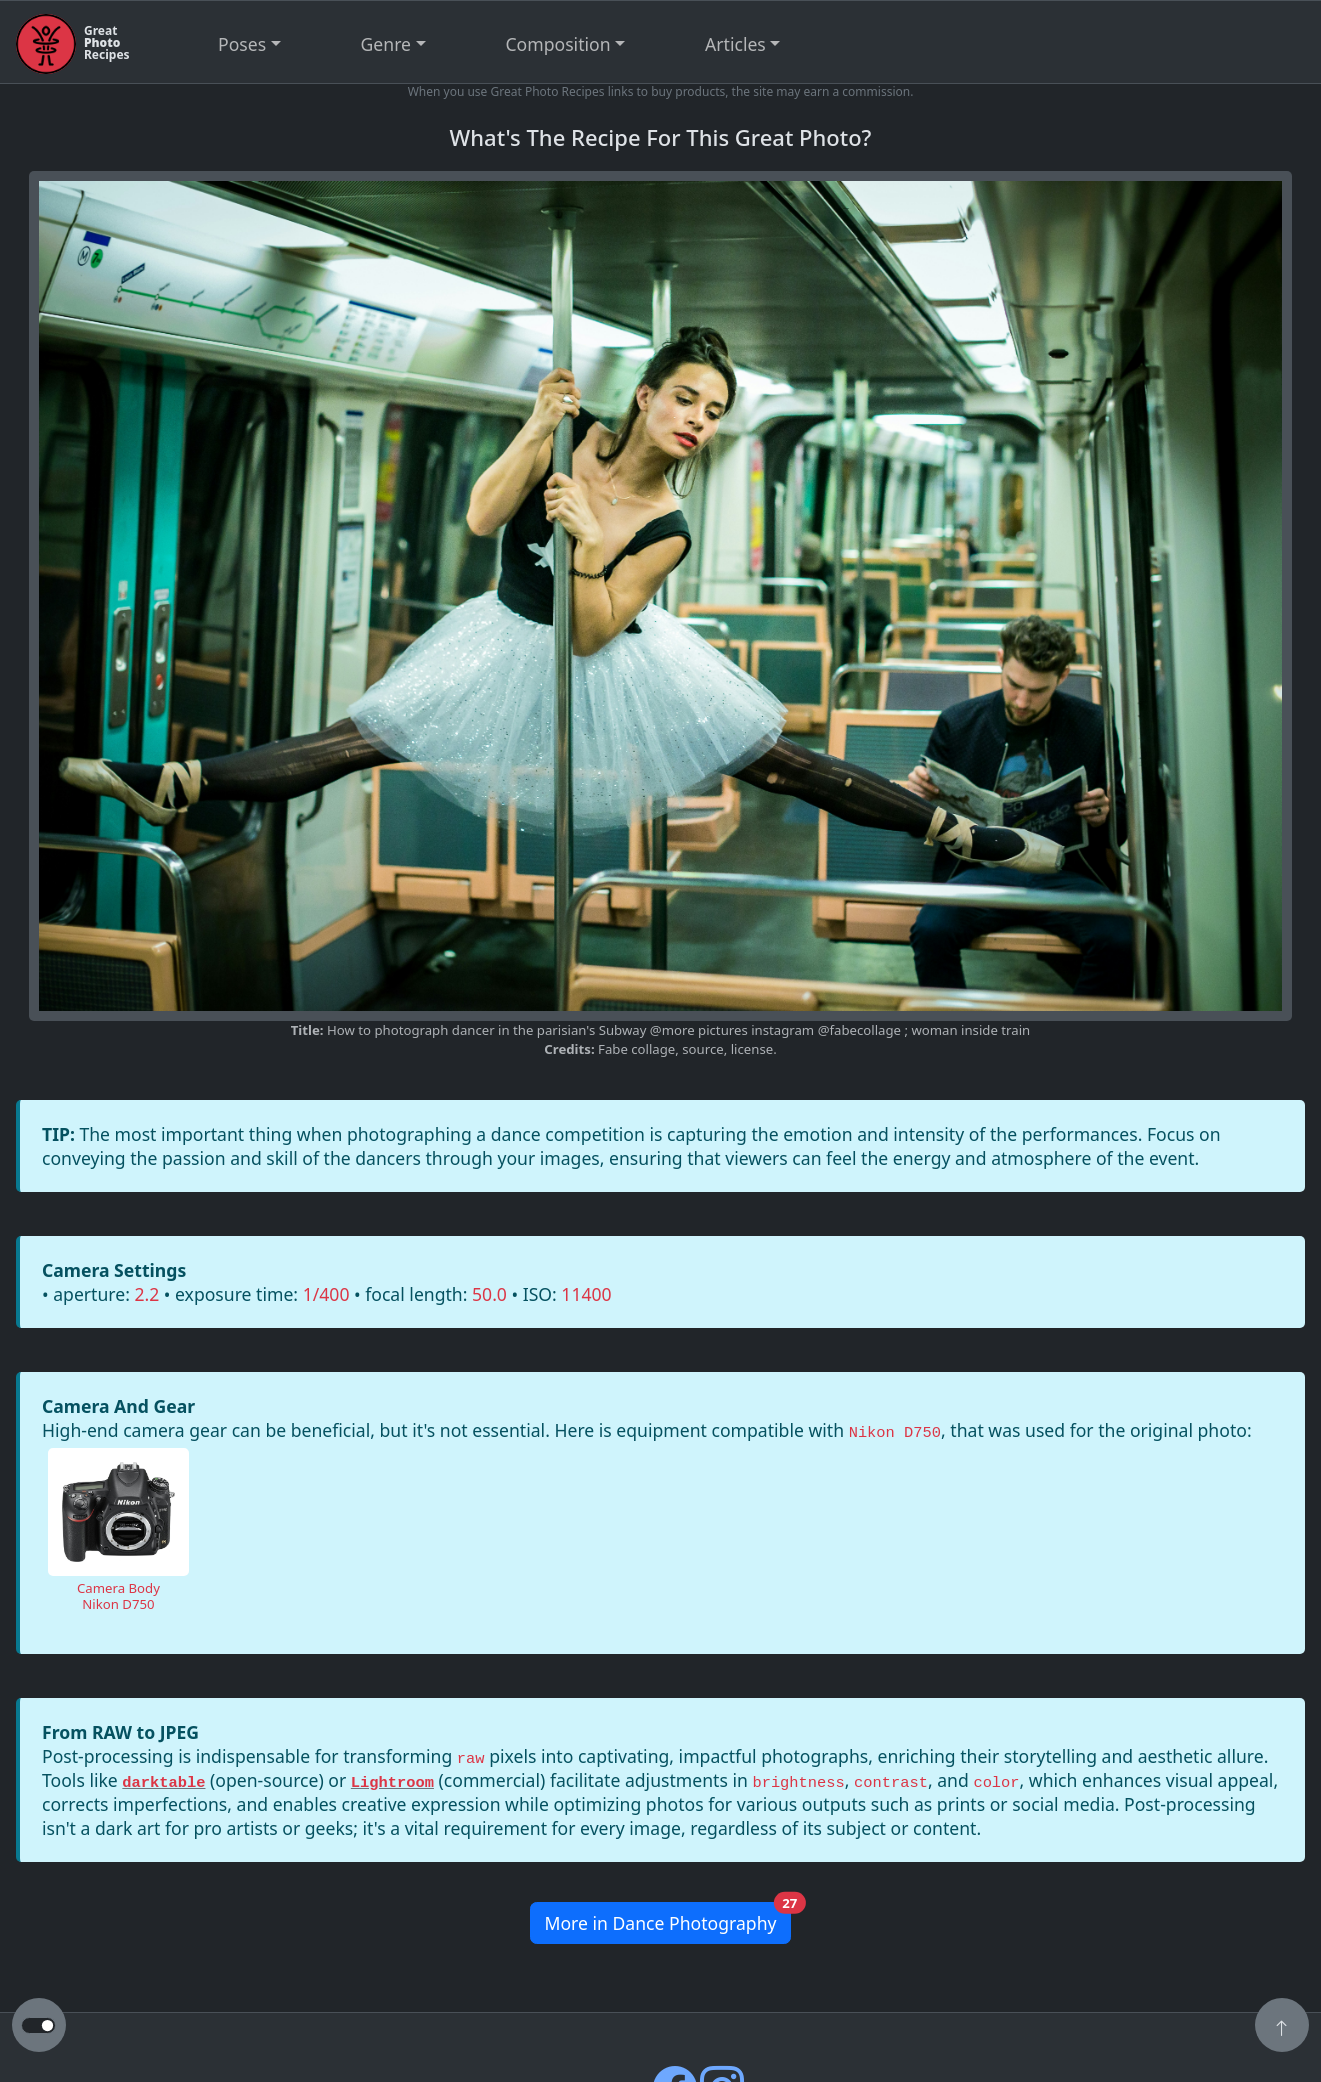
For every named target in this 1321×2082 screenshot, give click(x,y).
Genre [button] (386, 44)
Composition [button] (558, 44)
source (702, 1049)
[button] (1282, 2027)
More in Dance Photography (668, 1918)
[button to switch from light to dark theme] (38, 2026)
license (752, 1049)
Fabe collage (636, 1049)
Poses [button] (242, 44)
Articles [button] (735, 44)
